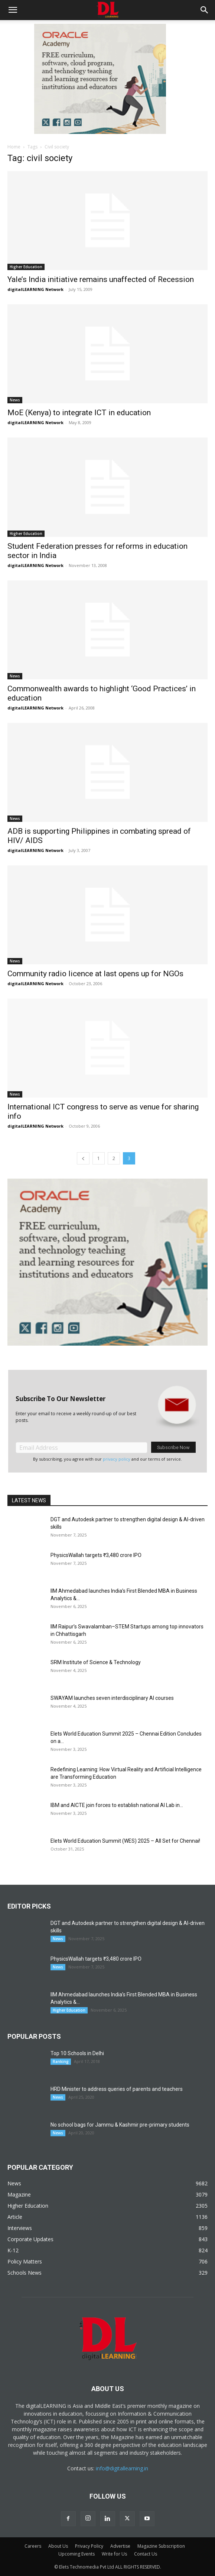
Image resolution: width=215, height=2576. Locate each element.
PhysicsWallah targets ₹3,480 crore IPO (96, 1555)
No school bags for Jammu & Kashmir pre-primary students (120, 2125)
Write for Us (114, 2554)
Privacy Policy (89, 2546)
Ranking (61, 2061)
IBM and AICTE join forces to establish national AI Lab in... (117, 1805)
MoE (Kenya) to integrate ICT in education (79, 412)
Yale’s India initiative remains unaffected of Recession (100, 279)
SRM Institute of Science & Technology (96, 1662)
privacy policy (116, 1459)
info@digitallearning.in (122, 2468)
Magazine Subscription (161, 2546)
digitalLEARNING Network (35, 289)
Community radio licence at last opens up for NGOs (95, 973)
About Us (58, 2546)
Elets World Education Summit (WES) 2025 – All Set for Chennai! (125, 1841)
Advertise (120, 2546)
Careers (33, 2546)
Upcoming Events (76, 2554)
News (15, 400)
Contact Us (145, 2554)
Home (13, 147)
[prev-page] (83, 1158)
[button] (13, 10)
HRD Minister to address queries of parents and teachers (117, 2089)
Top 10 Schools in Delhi (77, 2053)
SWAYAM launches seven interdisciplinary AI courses (112, 1698)
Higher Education (26, 266)
